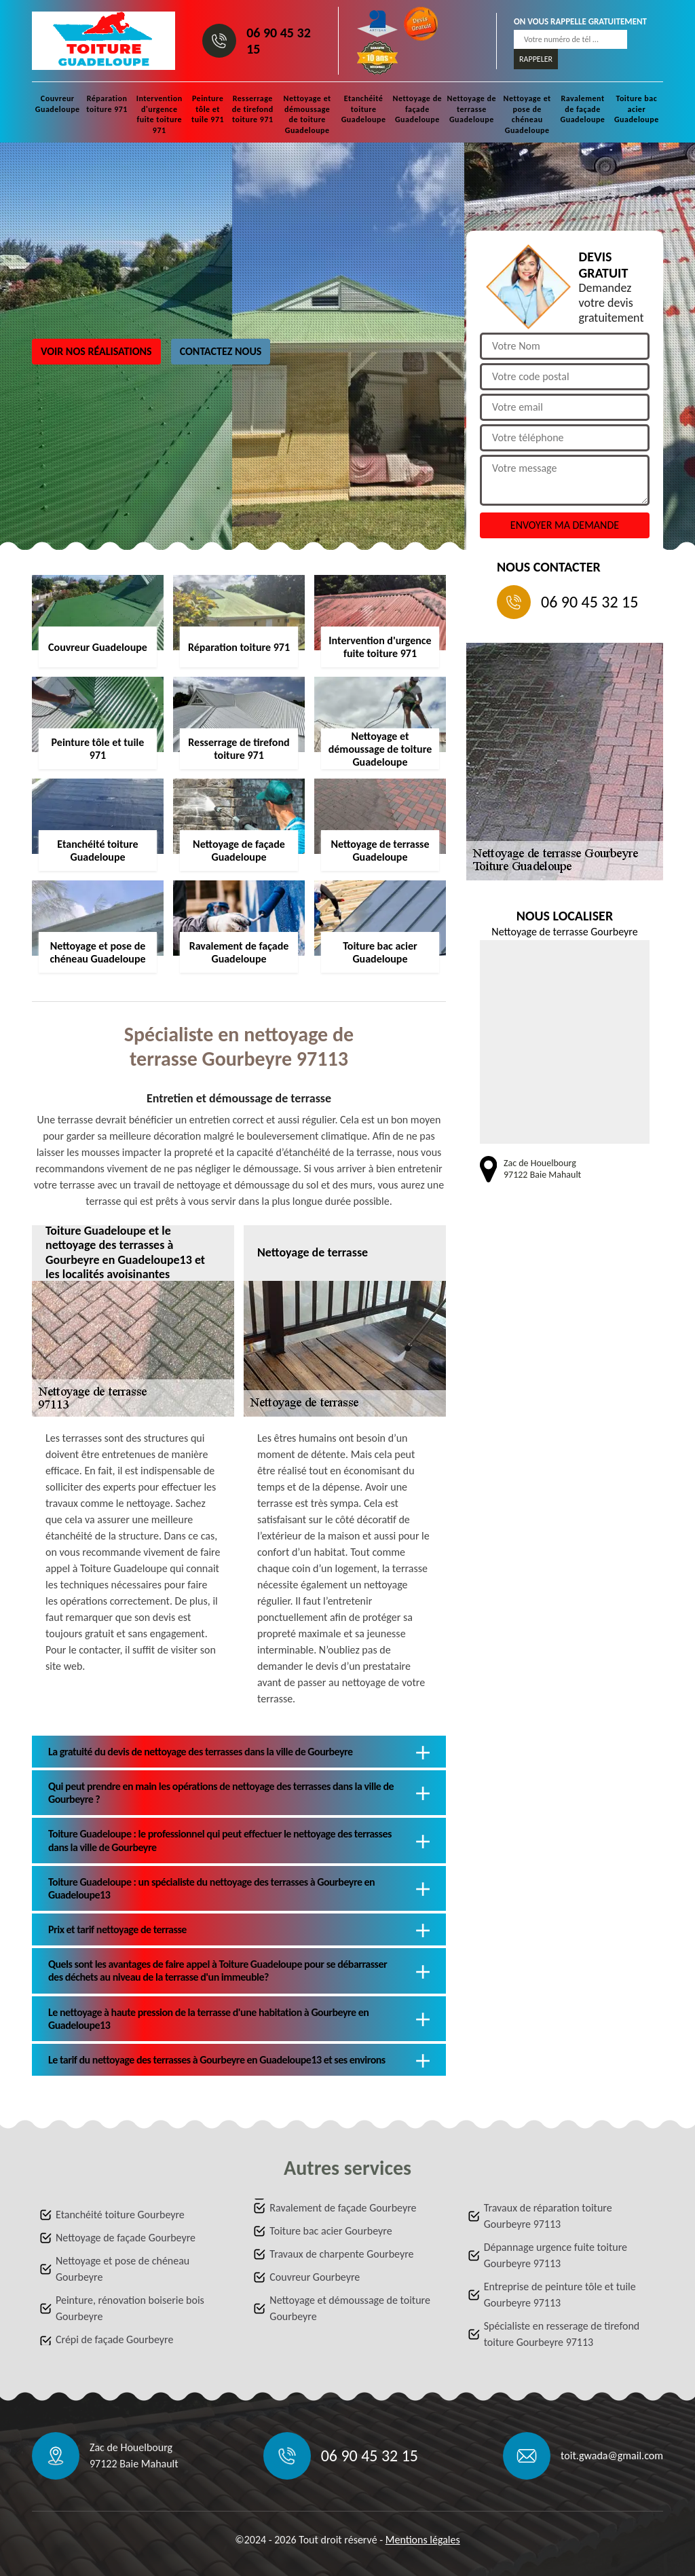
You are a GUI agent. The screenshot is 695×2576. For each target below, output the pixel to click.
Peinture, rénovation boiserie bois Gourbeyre (130, 2308)
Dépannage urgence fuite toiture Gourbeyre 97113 (555, 2255)
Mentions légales (423, 2539)
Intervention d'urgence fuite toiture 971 (159, 114)
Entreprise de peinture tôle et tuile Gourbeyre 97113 (560, 2294)
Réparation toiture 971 (107, 104)
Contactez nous (221, 351)
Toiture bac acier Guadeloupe (636, 109)
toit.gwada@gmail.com (612, 2455)
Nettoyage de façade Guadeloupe (418, 109)
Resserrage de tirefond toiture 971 (253, 109)
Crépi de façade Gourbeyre (114, 2339)
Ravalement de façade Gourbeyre (342, 2207)
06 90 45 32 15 (278, 40)
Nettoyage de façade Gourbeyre (125, 2237)
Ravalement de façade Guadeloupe (583, 109)
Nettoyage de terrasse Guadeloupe (472, 109)
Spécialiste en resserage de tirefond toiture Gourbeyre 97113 (562, 2334)
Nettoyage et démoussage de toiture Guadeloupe (307, 114)
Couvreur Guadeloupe (57, 104)
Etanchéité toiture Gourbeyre (120, 2214)
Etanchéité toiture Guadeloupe (363, 109)
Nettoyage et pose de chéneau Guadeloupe (527, 114)
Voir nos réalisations (96, 351)
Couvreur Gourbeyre (314, 2277)
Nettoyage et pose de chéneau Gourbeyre (122, 2268)
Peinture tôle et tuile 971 (207, 109)
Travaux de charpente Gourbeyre (341, 2253)
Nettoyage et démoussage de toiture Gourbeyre (349, 2308)
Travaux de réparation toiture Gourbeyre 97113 (548, 2215)
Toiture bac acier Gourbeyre (330, 2230)
